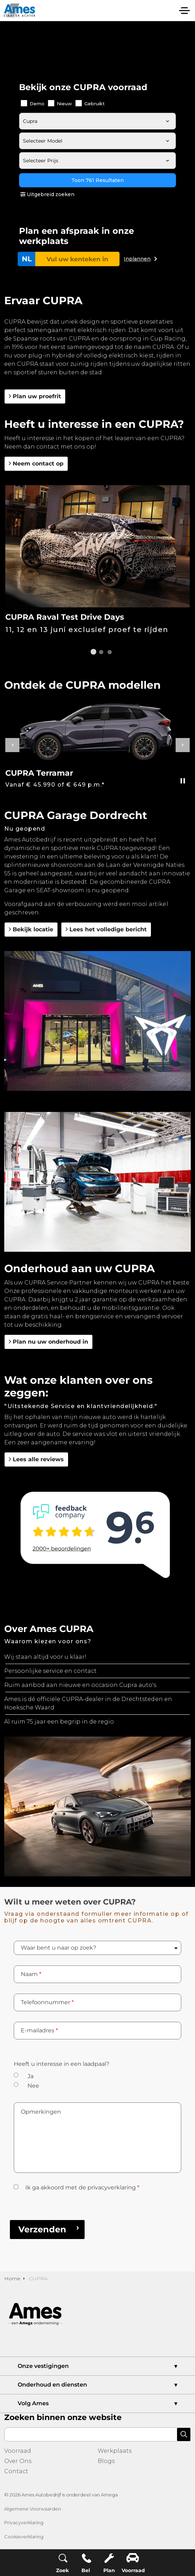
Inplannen (137, 259)
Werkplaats (115, 2450)
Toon (97, 180)
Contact (16, 2471)
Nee (33, 2085)
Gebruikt (90, 103)
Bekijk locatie (31, 930)
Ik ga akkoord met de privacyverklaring (82, 2187)
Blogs (106, 2461)
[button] (97, 1021)
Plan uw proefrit (35, 396)
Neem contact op (36, 464)
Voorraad (17, 2450)
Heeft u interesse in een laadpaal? (61, 2064)
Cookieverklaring (23, 2536)
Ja (30, 2076)
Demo (32, 103)
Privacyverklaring (23, 2522)
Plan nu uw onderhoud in (48, 1342)
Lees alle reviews (36, 1459)
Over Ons (17, 2461)
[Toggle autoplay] (183, 781)
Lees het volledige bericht (106, 930)
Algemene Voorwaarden (32, 2509)
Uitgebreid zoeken (47, 194)
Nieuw (60, 103)
